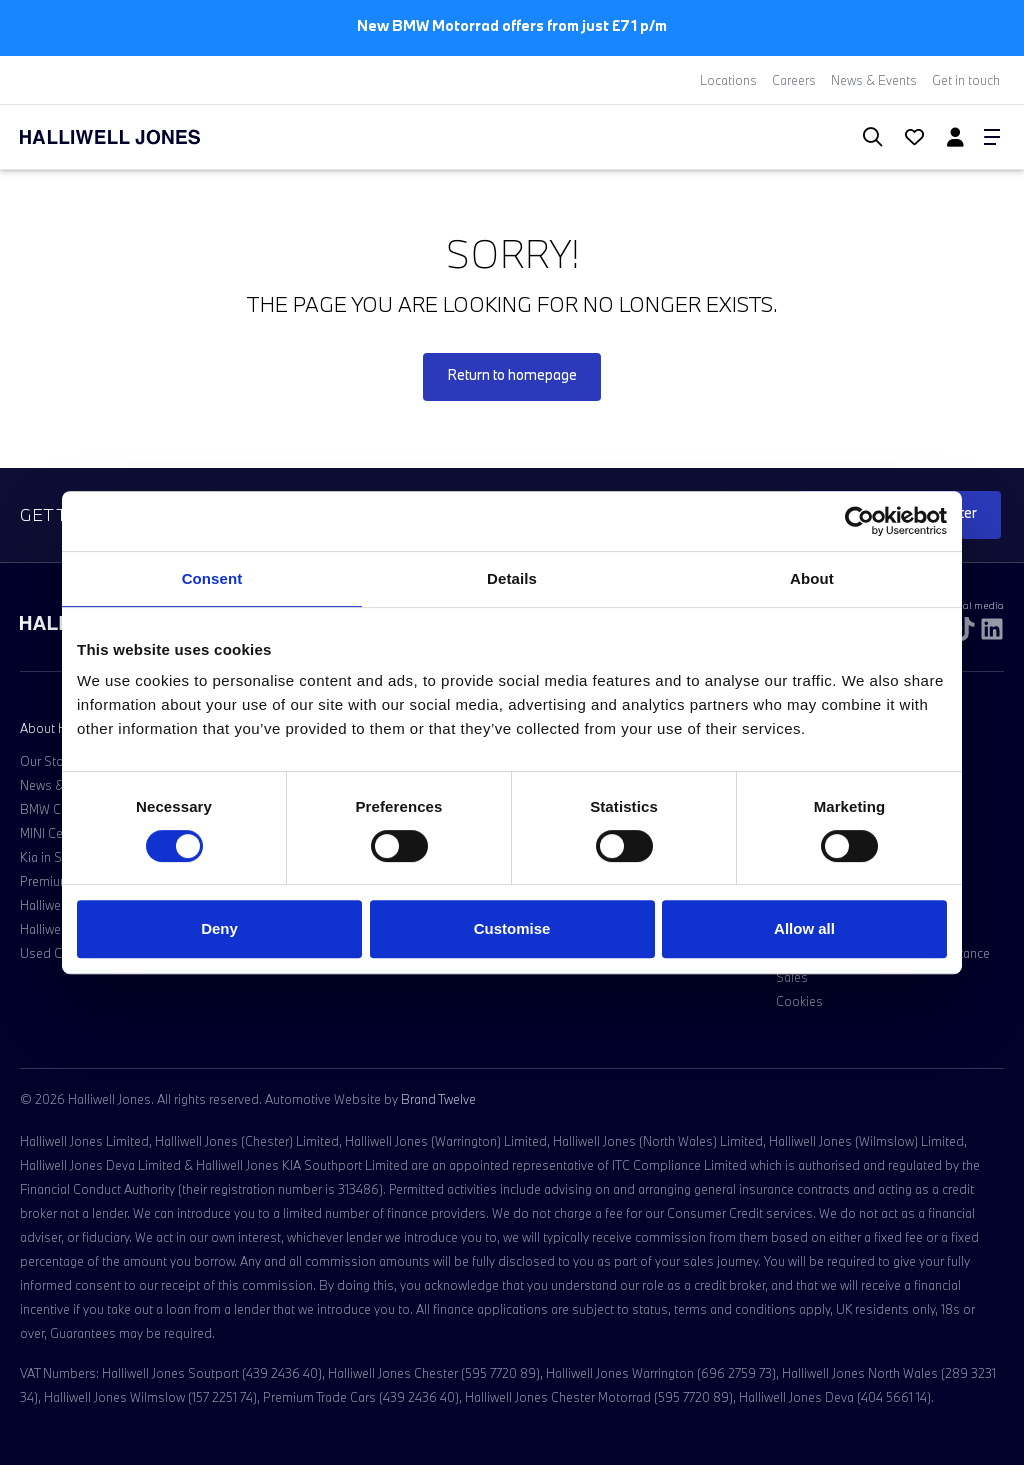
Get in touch (966, 80)
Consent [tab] (212, 578)
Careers (794, 80)
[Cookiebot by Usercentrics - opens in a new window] (859, 521)
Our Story (47, 761)
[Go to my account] (906, 139)
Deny (219, 928)
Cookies (799, 1001)
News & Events (874, 80)
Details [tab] (512, 578)
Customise (512, 928)
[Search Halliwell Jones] (862, 137)
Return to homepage (512, 374)
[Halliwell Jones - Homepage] (135, 137)
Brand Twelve (438, 1099)
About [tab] (812, 578)
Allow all (804, 928)
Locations (728, 80)
